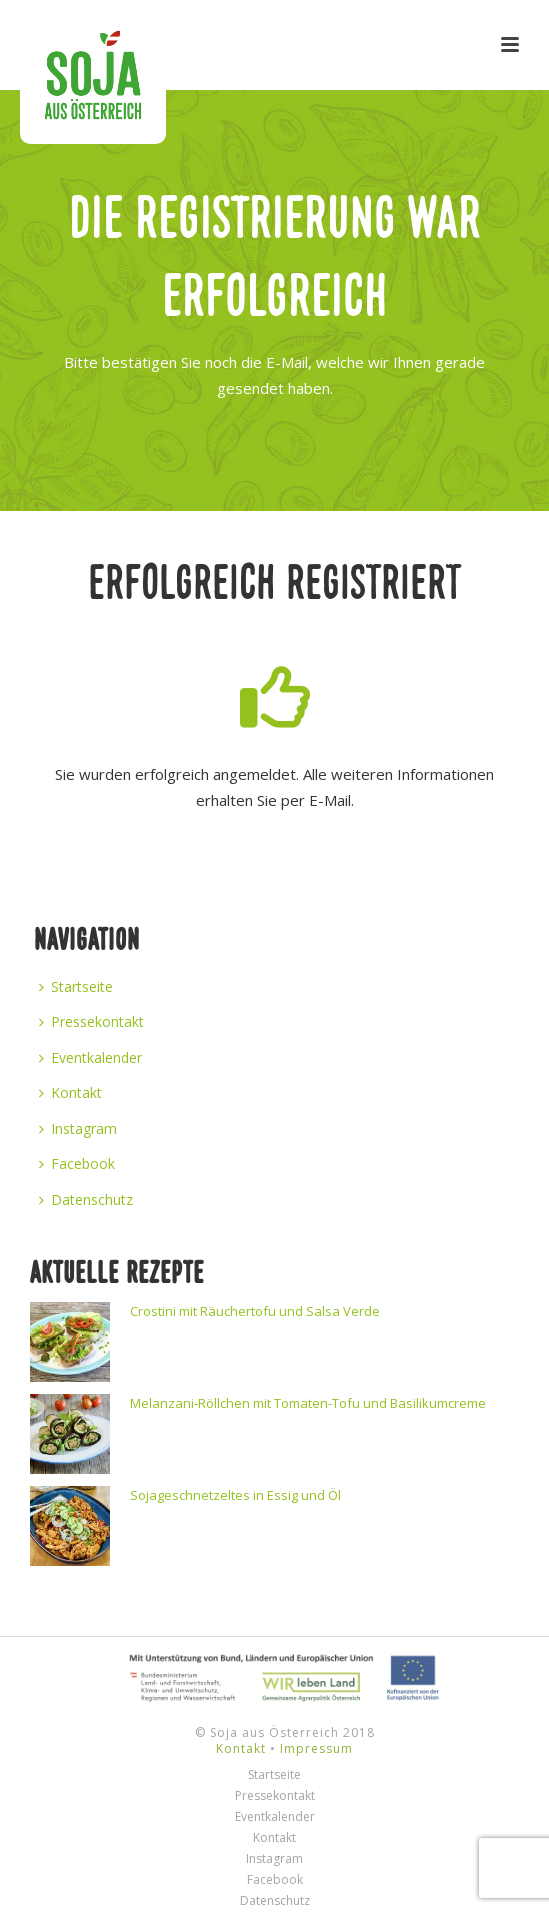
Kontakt (70, 1092)
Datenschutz (86, 1199)
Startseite (76, 986)
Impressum (316, 1748)
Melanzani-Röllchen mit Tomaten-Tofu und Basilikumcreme (308, 1403)
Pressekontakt (91, 1021)
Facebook (77, 1163)
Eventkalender (90, 1057)
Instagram (78, 1128)
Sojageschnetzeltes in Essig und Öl (235, 1495)
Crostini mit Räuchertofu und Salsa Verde (255, 1311)
